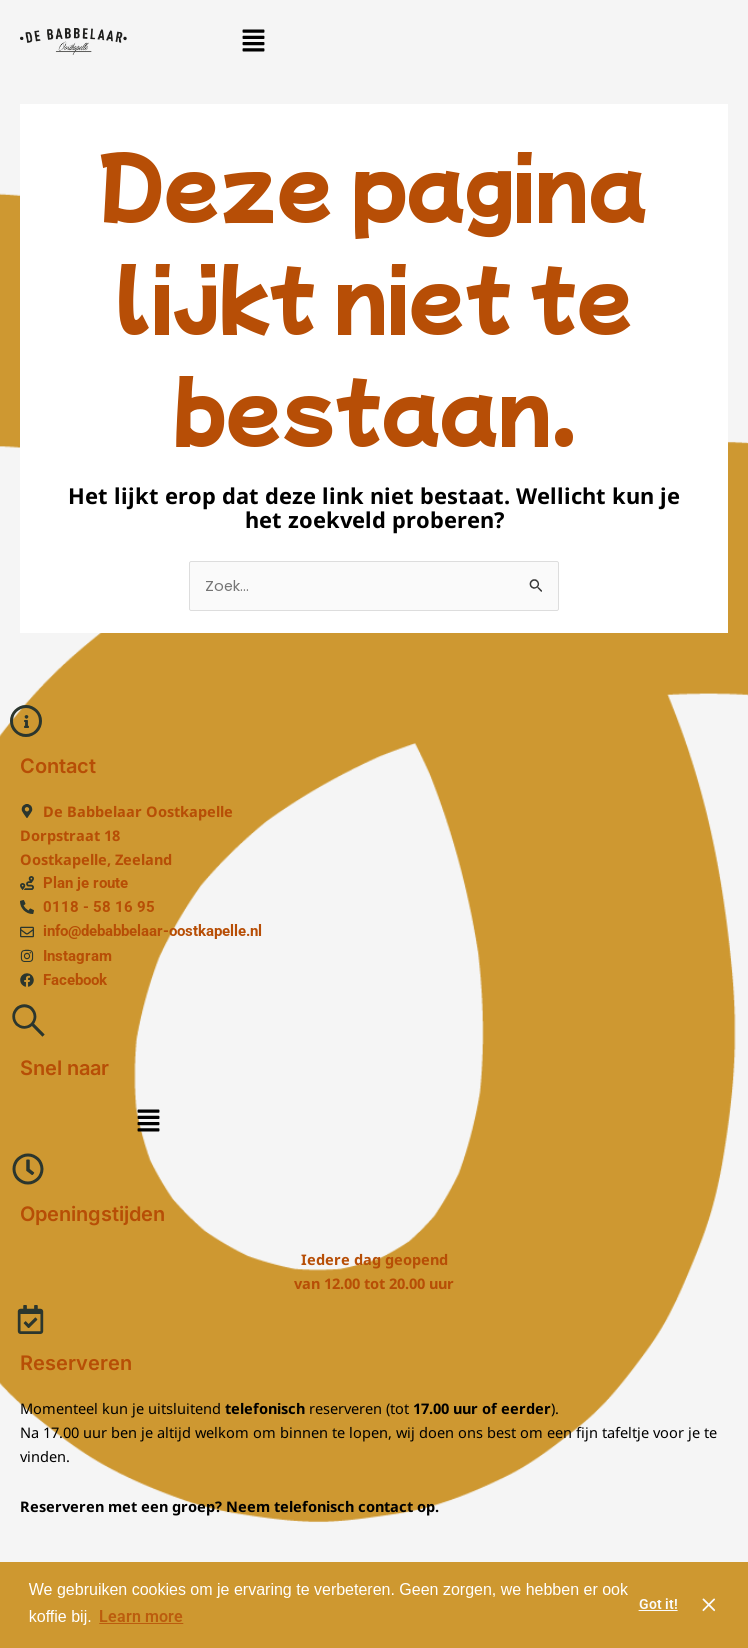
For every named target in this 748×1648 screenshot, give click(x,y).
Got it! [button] (658, 1604)
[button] (253, 41)
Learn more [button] (141, 1616)
